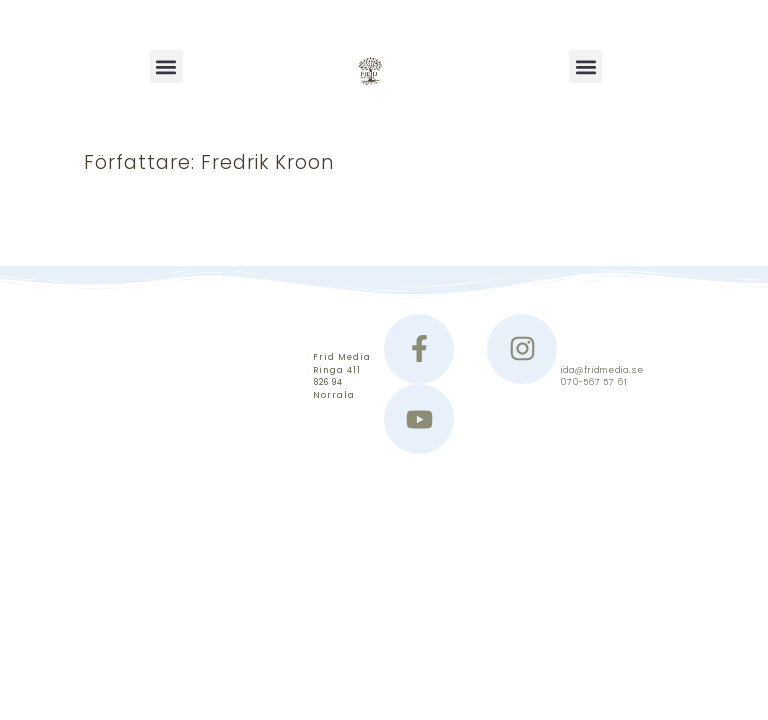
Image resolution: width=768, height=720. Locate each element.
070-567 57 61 (594, 382)
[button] (166, 66)
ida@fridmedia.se (602, 370)
